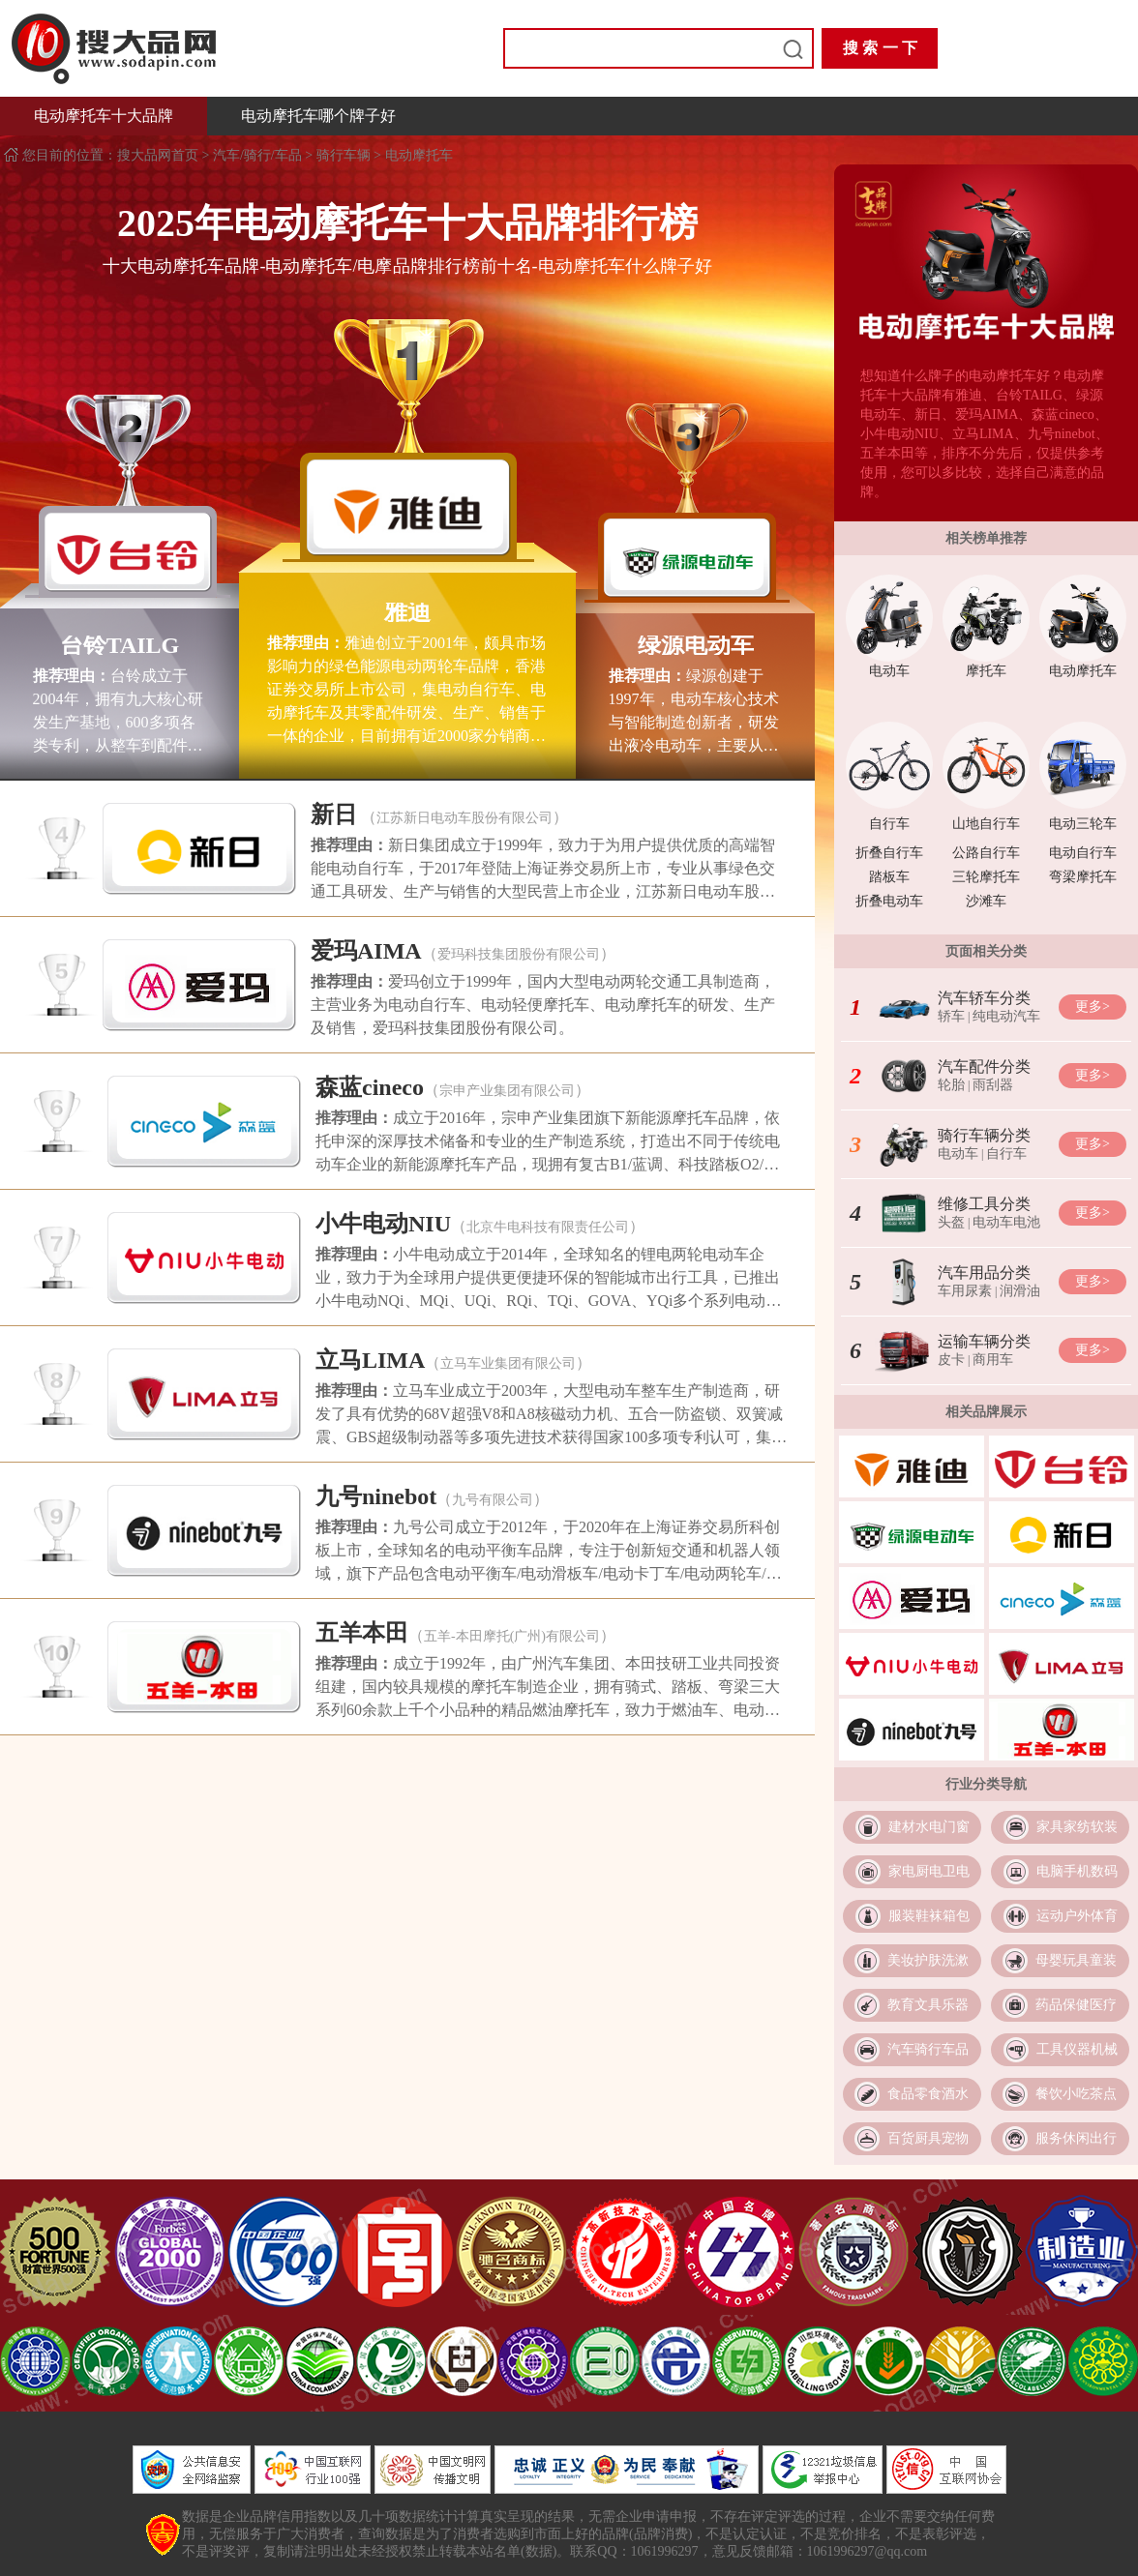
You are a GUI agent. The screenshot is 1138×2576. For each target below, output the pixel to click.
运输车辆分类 (984, 1341)
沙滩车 (986, 901)
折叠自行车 (889, 852)
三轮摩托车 (986, 877)
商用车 (993, 1359)
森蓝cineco (369, 1087)
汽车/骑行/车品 (257, 155)
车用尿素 (965, 1291)
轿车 (951, 1016)
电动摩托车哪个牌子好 (318, 115)
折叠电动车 (889, 901)
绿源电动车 (696, 645)
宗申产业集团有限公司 (507, 1090)
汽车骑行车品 (928, 2049)
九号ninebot (375, 1496)
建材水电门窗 (929, 1827)
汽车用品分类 (984, 1272)
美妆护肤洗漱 (928, 1960)
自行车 (889, 823)
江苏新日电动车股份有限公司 (464, 818)
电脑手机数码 (1077, 1871)
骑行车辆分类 (984, 1135)
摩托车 (986, 671)
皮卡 (951, 1359)
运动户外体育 (1077, 1916)
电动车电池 (1006, 1222)
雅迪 (407, 612)
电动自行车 (1083, 852)
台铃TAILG (120, 645)
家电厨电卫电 (929, 1871)
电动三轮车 (1083, 823)
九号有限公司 (492, 1500)
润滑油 (1020, 1291)
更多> (1092, 1006)
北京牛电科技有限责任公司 (547, 1227)
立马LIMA (370, 1360)
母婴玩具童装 (1076, 1960)
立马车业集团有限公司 (508, 1363)
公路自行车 (986, 852)
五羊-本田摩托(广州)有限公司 (512, 1636)
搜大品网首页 (159, 155)
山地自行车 (986, 823)
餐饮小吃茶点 (1076, 2094)
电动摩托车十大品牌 (103, 115)
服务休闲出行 (1076, 2138)
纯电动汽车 (1006, 1016)
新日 (334, 814)
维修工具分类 (984, 1204)
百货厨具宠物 (928, 2138)
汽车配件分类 (984, 1066)
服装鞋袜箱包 (929, 1916)
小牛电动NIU (383, 1223)
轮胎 (951, 1085)
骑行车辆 (343, 155)
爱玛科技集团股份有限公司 (518, 954)
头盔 (951, 1222)
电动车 (889, 671)
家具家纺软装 (1077, 1827)
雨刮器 (993, 1085)
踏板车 (889, 877)
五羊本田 (361, 1632)
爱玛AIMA (366, 950)
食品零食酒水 (928, 2094)
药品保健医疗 (1076, 2005)
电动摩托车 (419, 155)
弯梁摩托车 (1083, 877)
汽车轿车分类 (984, 998)
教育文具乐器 (928, 2005)
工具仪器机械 (1077, 2049)
